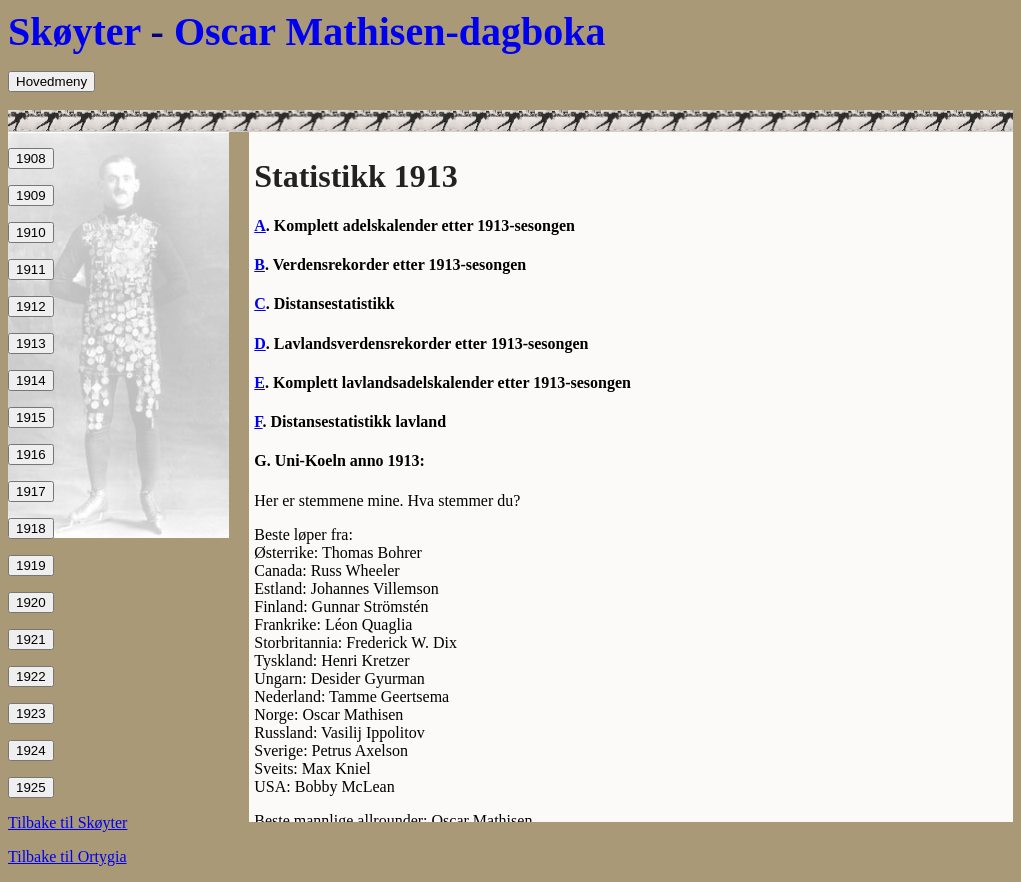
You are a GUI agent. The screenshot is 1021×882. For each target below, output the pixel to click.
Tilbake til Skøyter (67, 822)
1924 (31, 750)
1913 (31, 343)
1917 (31, 491)
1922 (31, 676)
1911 (31, 269)
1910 (31, 232)
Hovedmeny (51, 81)
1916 (31, 454)
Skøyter (74, 31)
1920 (31, 602)
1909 (31, 195)
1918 (31, 528)
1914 (31, 380)
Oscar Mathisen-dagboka (390, 31)
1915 (31, 417)
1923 (31, 713)
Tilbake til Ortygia (67, 856)
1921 (31, 639)
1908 (31, 158)
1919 (31, 565)
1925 (31, 787)
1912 (31, 306)
